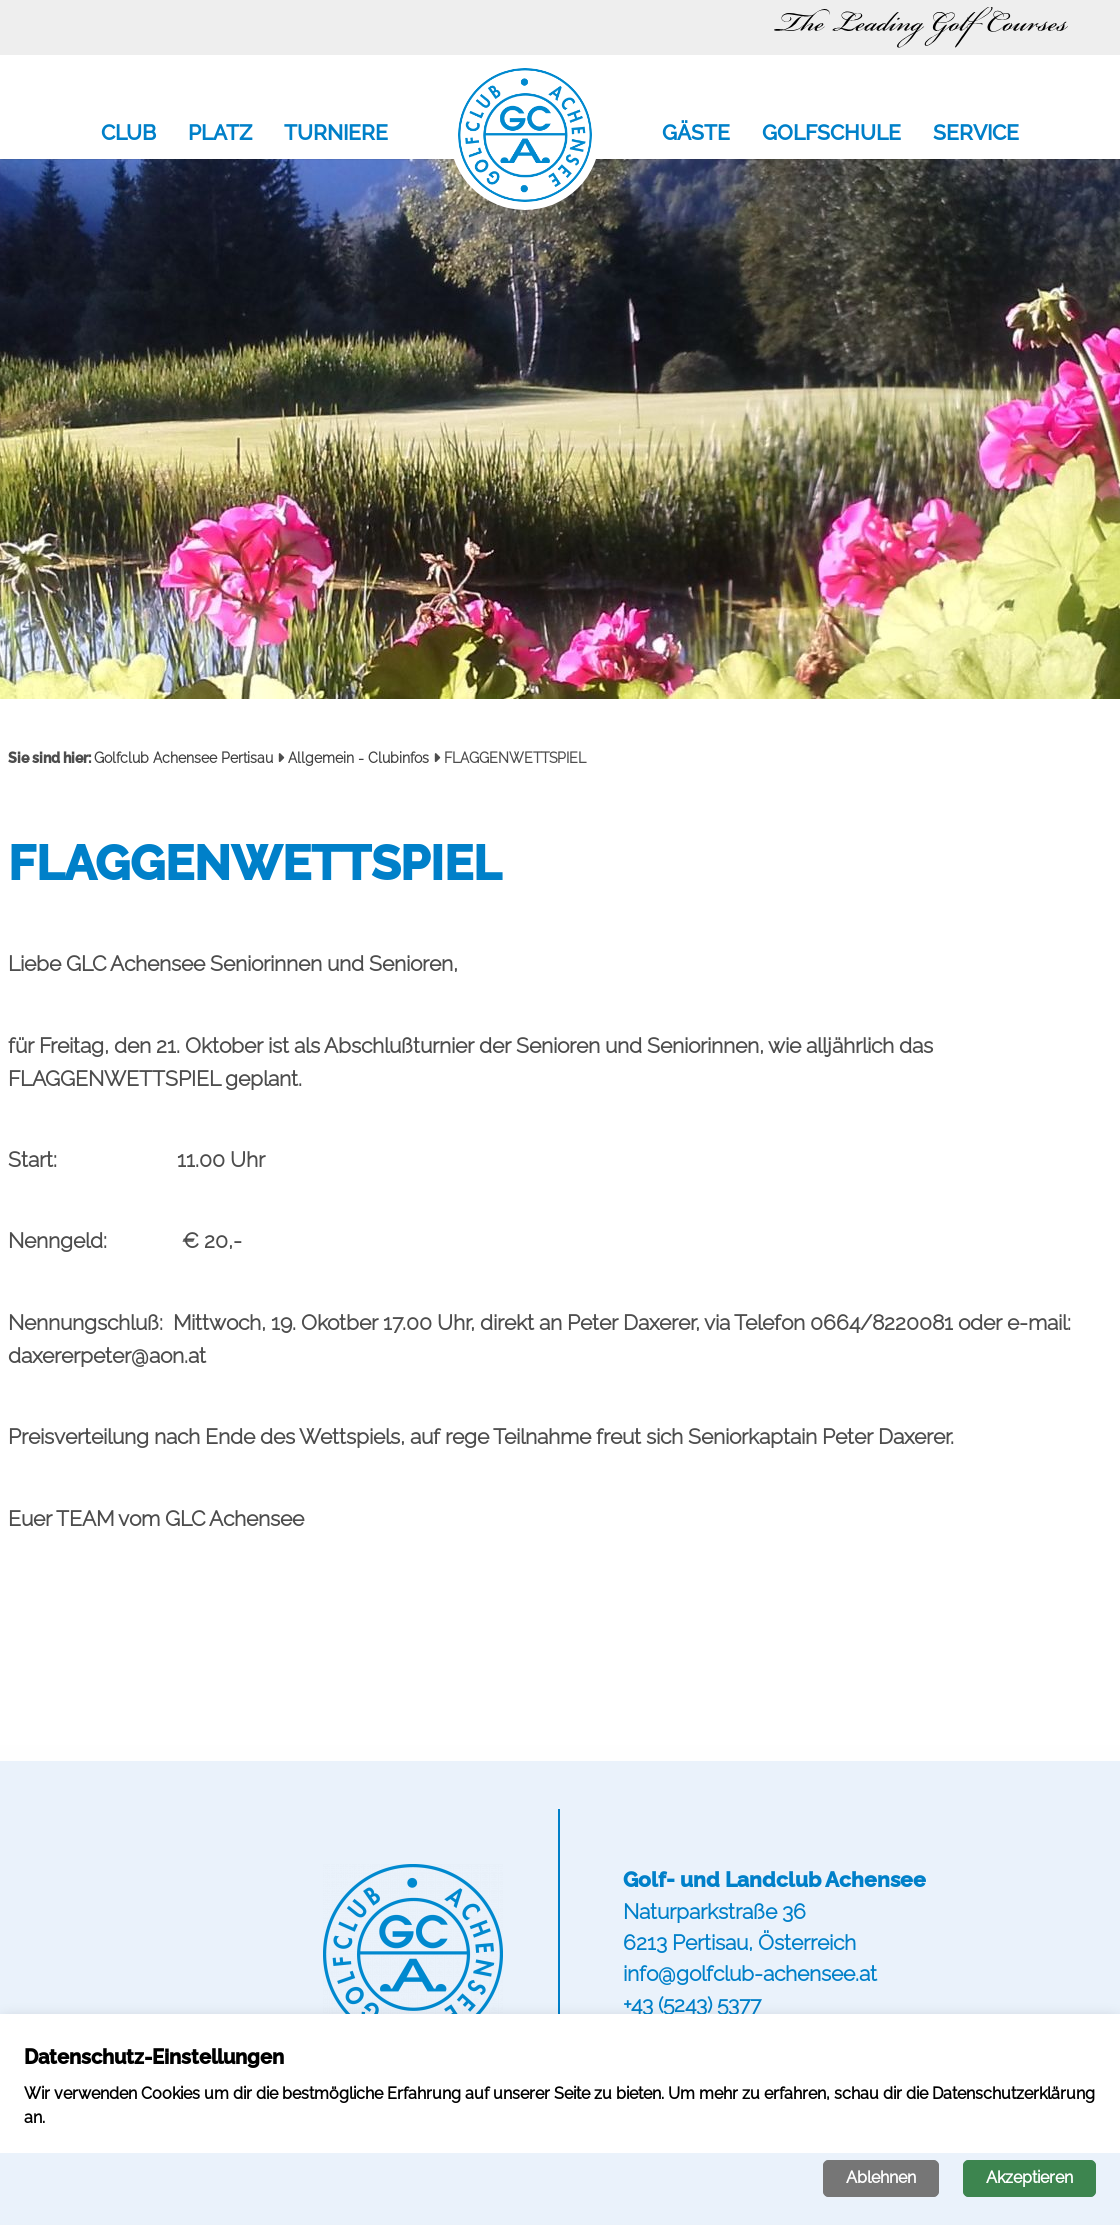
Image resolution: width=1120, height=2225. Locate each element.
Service (976, 134)
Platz (220, 134)
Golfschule (831, 134)
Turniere (336, 134)
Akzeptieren (1029, 2177)
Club (128, 134)
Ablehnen (881, 2177)
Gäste (696, 134)
